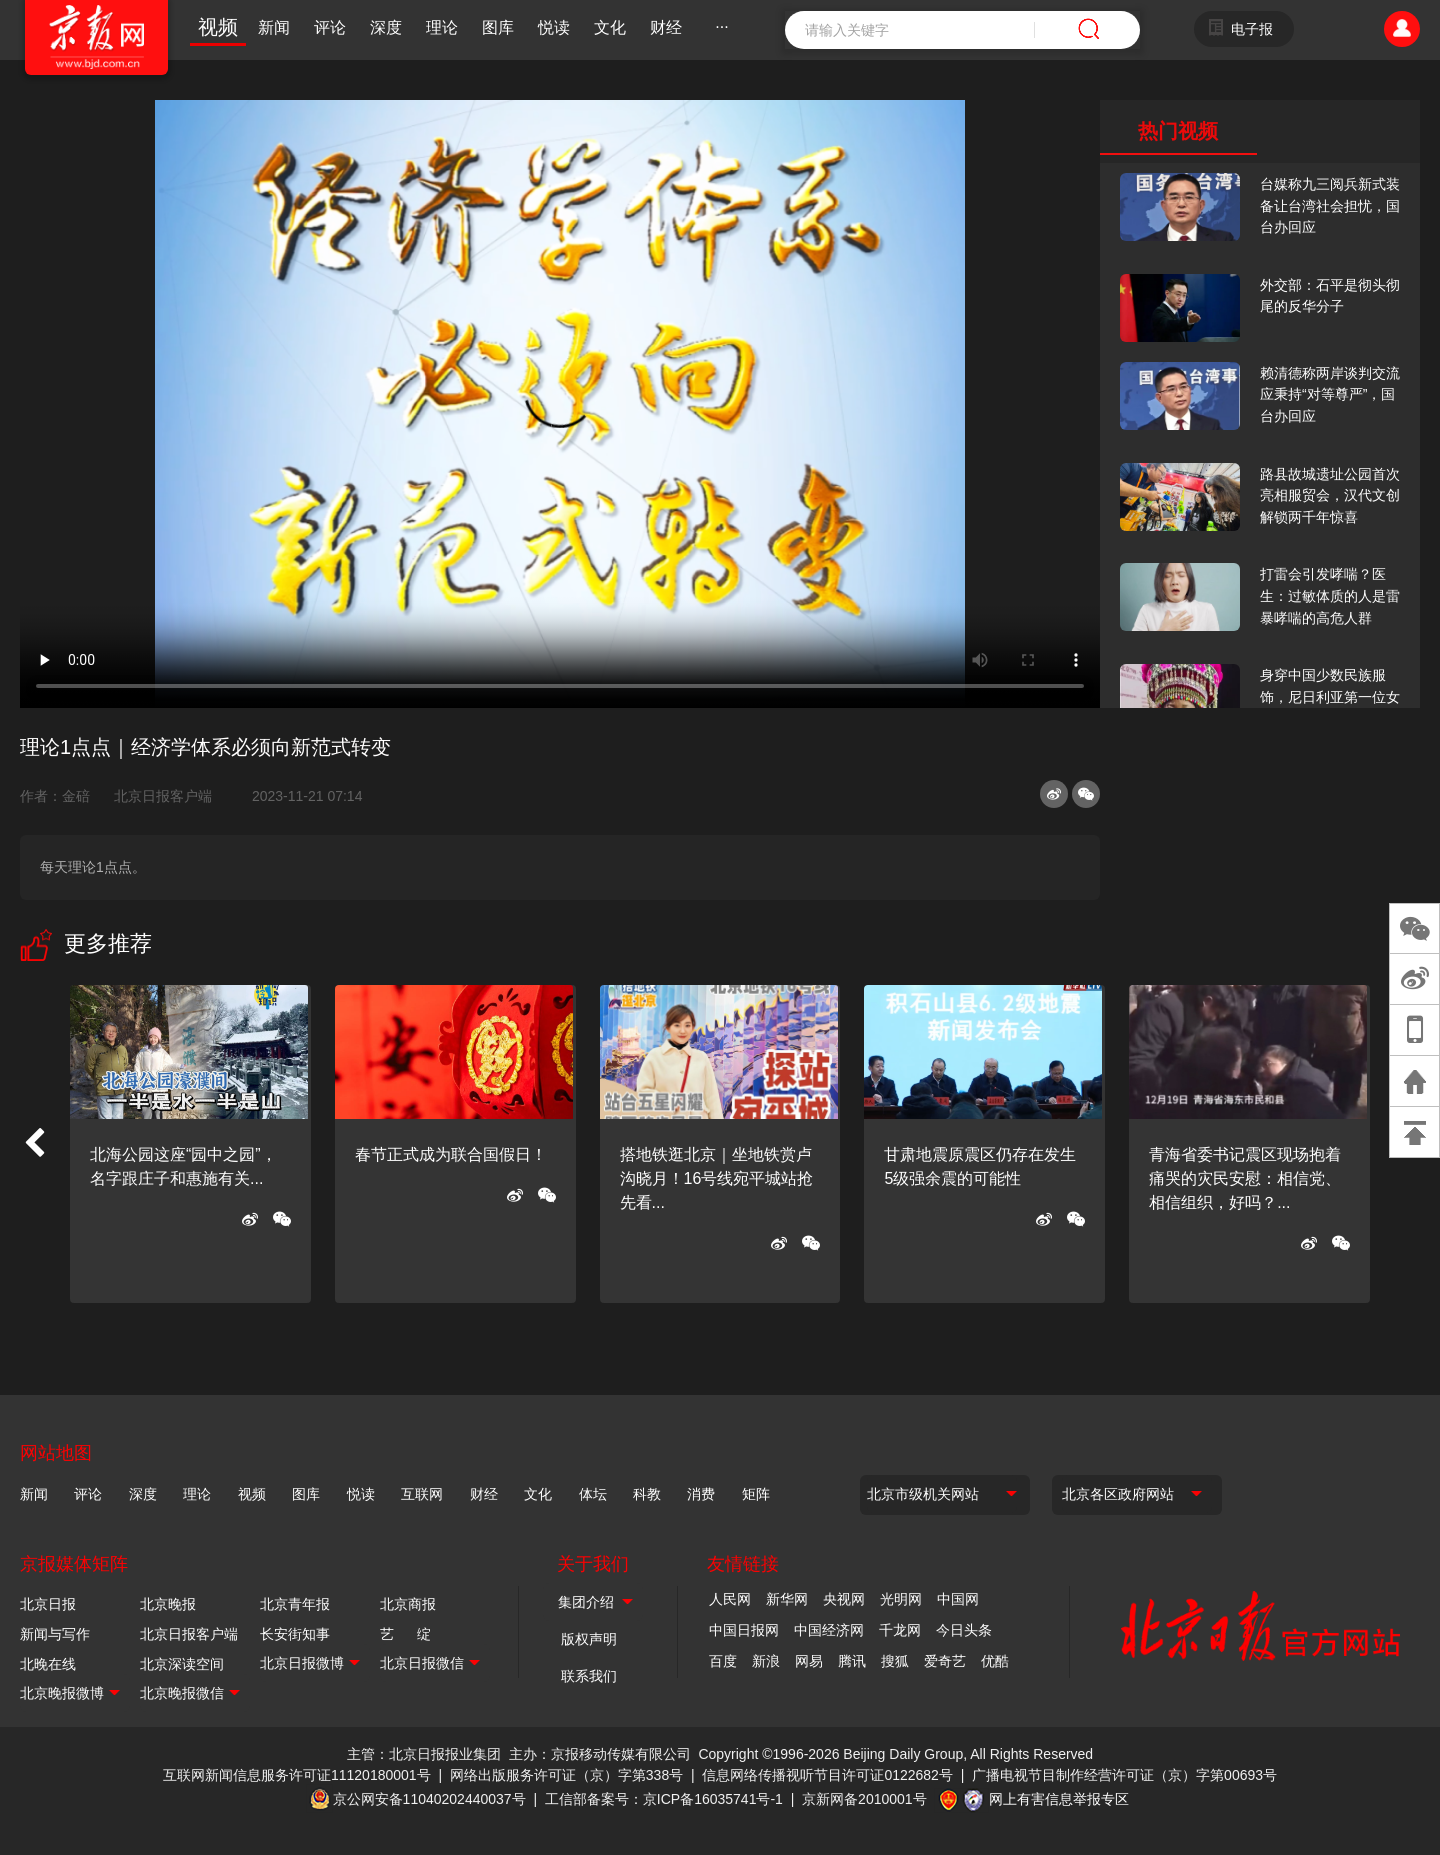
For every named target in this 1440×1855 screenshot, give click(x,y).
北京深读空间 (182, 1664)
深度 (386, 27)
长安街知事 (295, 1634)
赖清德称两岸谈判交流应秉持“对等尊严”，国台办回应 (1330, 394)
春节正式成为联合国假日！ (451, 1154)
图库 (498, 27)
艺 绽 (405, 1634)
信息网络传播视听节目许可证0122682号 (827, 1775)
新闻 (274, 27)
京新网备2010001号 (864, 1799)
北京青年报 (295, 1604)
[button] (34, 1144)
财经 (666, 27)
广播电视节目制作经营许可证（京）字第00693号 (1124, 1775)
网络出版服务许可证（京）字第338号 (566, 1775)
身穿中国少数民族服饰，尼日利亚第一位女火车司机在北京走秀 (1330, 696)
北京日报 (48, 1604)
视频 (218, 27)
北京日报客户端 (163, 796)
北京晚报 (168, 1604)
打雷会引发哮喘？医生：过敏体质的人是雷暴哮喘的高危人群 (1330, 595)
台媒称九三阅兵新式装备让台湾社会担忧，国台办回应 (1330, 205)
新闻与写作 (55, 1634)
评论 (330, 27)
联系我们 (589, 1676)
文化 (610, 27)
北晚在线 (48, 1664)
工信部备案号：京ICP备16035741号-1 (664, 1799)
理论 (442, 27)
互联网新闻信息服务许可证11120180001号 (297, 1775)
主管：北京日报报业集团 (424, 1754)
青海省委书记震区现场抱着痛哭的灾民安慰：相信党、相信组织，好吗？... (1245, 1178)
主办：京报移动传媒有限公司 (600, 1754)
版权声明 (589, 1639)
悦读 (554, 27)
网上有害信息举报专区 (1059, 1799)
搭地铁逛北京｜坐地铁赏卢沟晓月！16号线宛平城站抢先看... (717, 1178)
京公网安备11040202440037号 (429, 1799)
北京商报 (408, 1604)
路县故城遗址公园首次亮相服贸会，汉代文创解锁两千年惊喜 (1330, 495)
